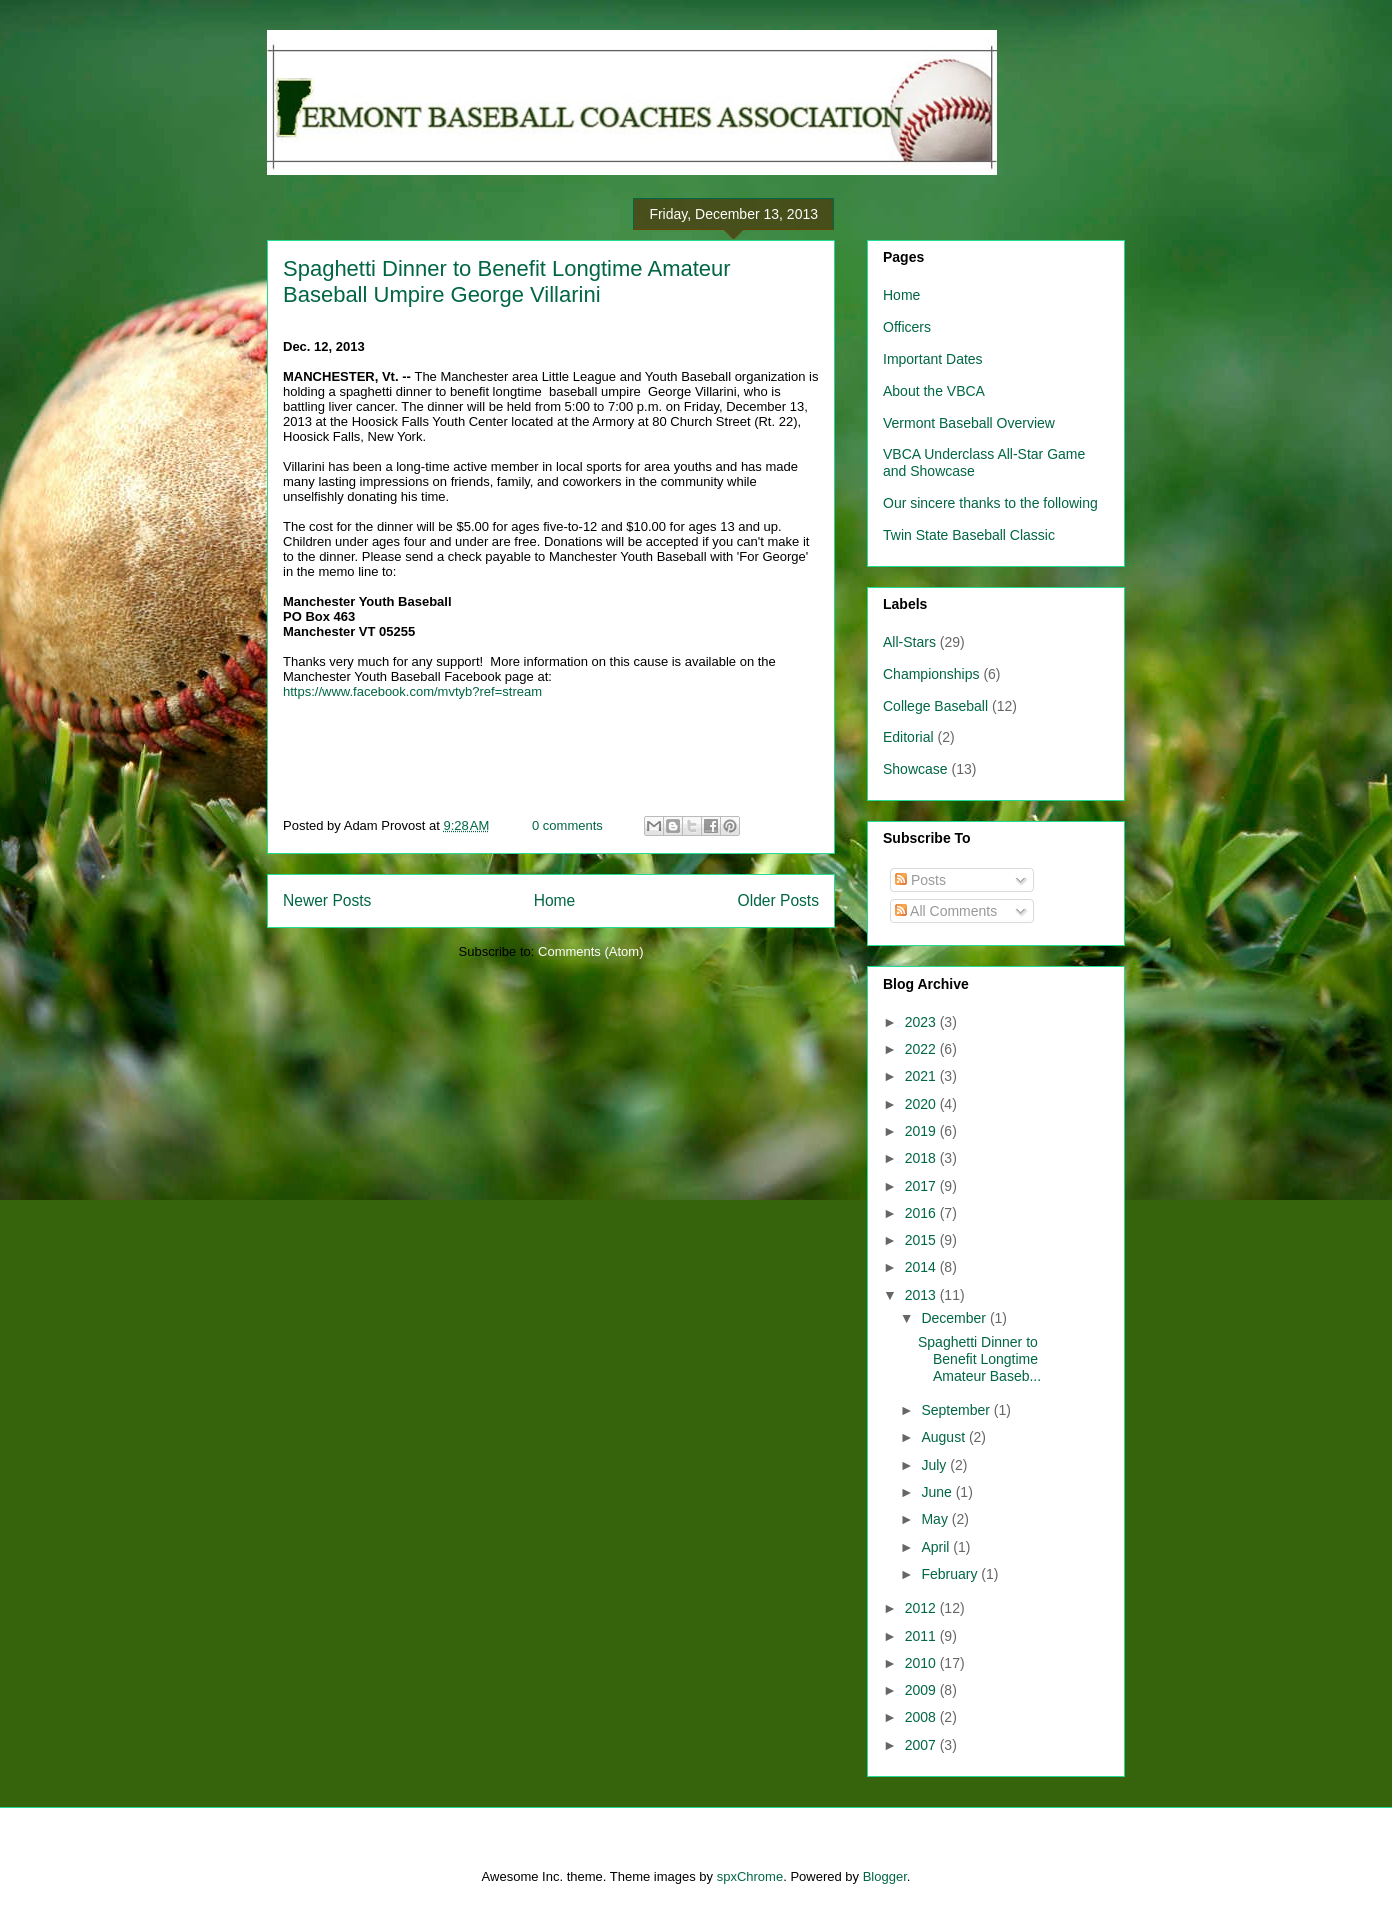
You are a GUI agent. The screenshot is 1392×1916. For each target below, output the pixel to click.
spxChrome (750, 1876)
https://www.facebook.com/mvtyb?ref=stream (412, 691)
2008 (922, 1717)
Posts (920, 880)
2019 (922, 1131)
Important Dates (933, 359)
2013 (922, 1295)
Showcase (915, 769)
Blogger (885, 1876)
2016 (922, 1213)
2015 (922, 1240)
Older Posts (778, 900)
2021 (922, 1076)
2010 (922, 1663)
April (937, 1547)
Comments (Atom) (590, 951)
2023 (922, 1022)
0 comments (567, 825)
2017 (922, 1186)
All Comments (946, 911)
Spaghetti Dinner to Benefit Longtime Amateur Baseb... (979, 1359)
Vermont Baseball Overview (969, 423)
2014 (922, 1267)
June (938, 1492)
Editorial (908, 737)
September (957, 1410)
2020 (922, 1104)
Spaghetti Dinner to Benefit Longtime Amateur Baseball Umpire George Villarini (507, 281)
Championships (931, 674)
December (955, 1318)
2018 (922, 1158)
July (935, 1465)
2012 (922, 1608)
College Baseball (935, 706)
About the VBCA (934, 391)
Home (555, 900)
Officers (907, 327)
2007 (922, 1745)
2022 (922, 1049)
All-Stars (909, 642)
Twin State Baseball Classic (969, 535)
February (951, 1574)
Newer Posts (327, 900)
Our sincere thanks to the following (990, 503)
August (944, 1437)
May (936, 1519)
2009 (922, 1690)
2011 (922, 1636)
